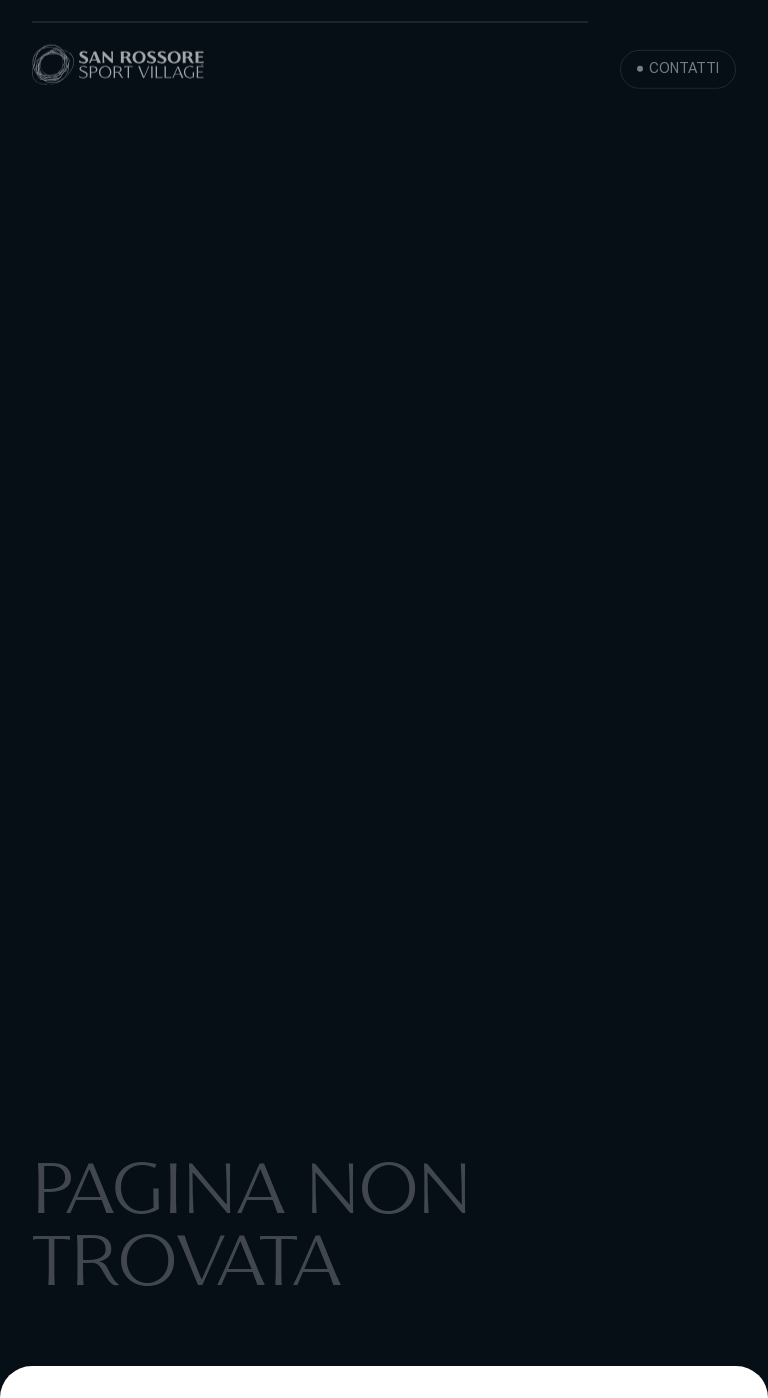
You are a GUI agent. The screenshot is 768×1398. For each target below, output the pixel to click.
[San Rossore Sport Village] (118, 67)
